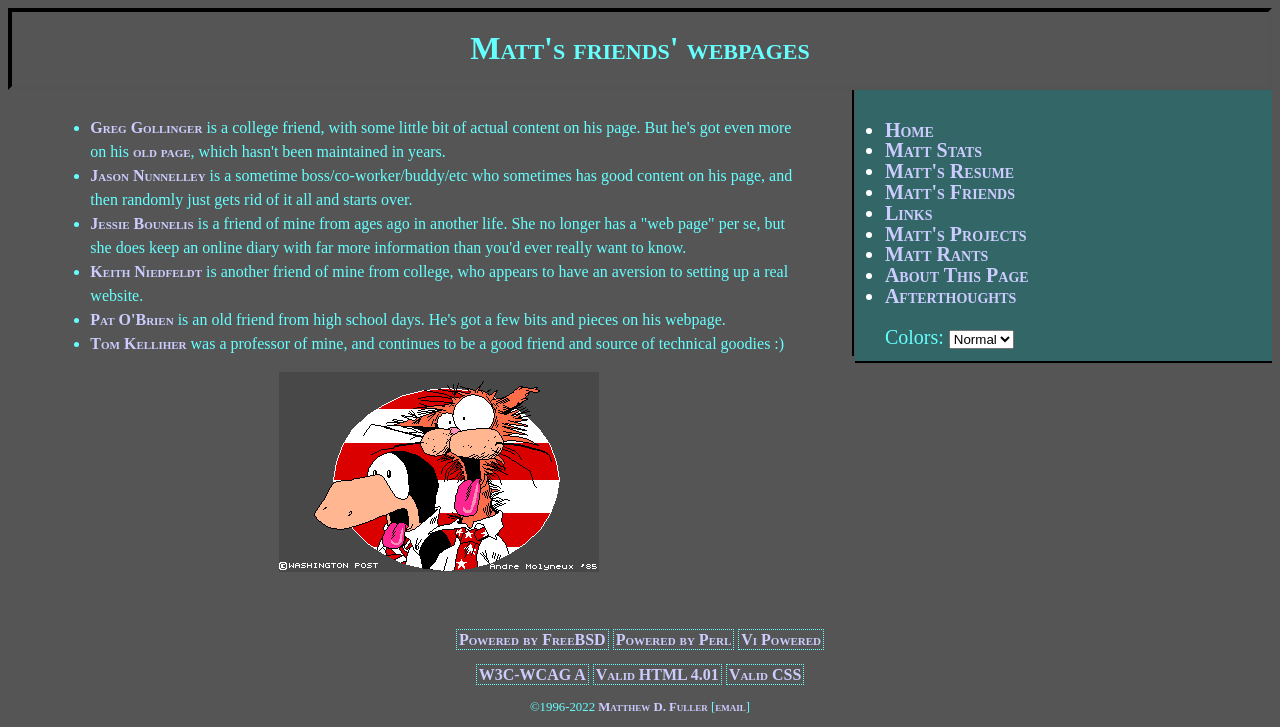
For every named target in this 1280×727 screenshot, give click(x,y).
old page (162, 151)
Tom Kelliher (138, 343)
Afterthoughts (950, 296)
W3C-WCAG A (532, 674)
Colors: (914, 337)
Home (909, 130)
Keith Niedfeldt (146, 271)
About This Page (957, 275)
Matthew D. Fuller (653, 707)
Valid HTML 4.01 (657, 674)
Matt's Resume (949, 171)
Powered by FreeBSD (532, 639)
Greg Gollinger (146, 127)
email (730, 707)
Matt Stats (933, 150)
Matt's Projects (956, 234)
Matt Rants (936, 254)
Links (909, 213)
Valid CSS (765, 674)
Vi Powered (781, 639)
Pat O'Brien (131, 319)
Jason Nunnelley (147, 175)
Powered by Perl (674, 639)
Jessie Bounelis (141, 223)
